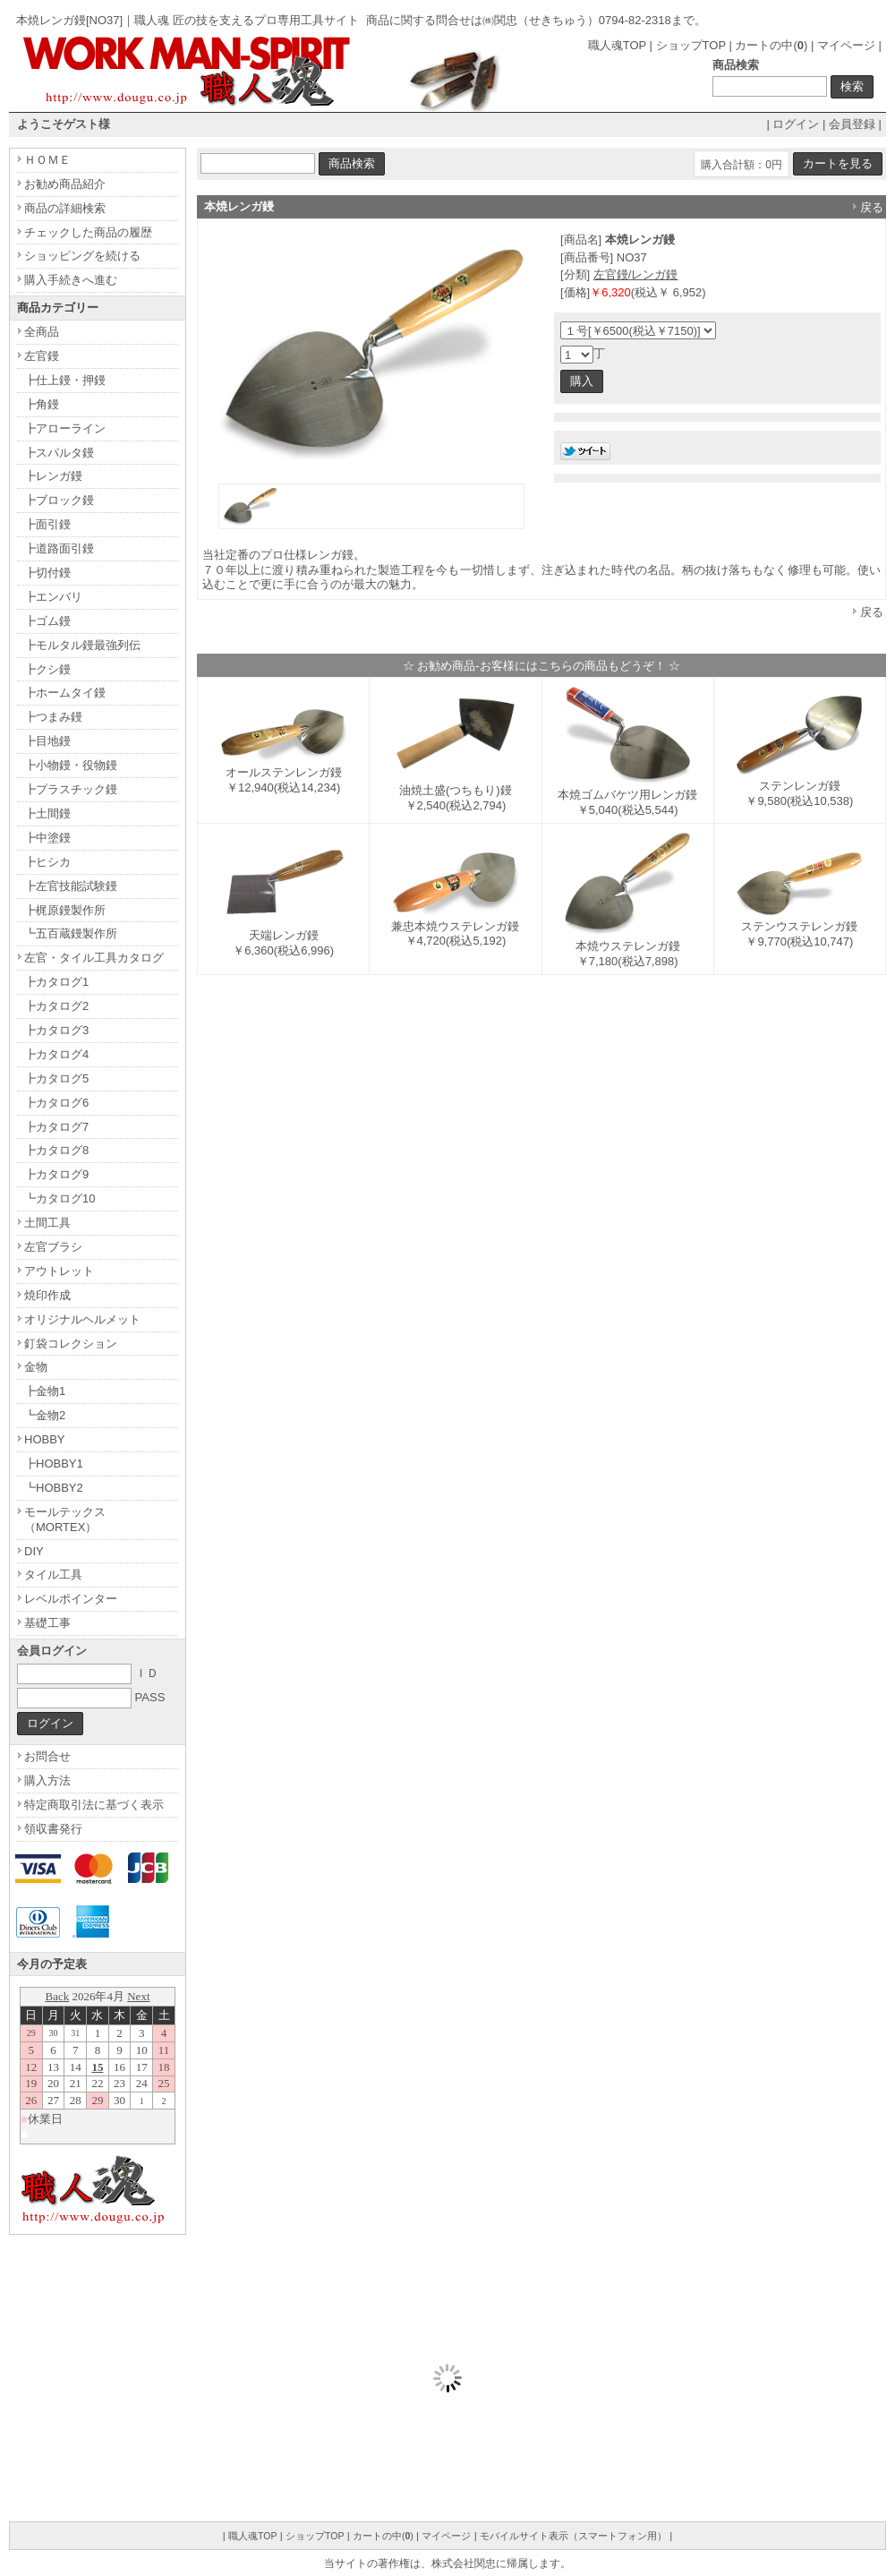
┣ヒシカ (47, 862)
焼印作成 (47, 1295)
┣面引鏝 (47, 524)
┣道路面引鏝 (59, 548)
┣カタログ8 (56, 1150)
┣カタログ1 (56, 981)
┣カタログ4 (56, 1054)
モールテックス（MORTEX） (65, 1519)
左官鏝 (41, 356)
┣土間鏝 (47, 813)
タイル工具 (53, 1574)
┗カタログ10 (59, 1198)
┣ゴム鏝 (47, 621)
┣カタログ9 (56, 1174)
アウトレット (59, 1271)
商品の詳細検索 (65, 208)
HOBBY (44, 1439)
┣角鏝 (41, 404)
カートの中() (771, 45)
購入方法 (47, 1780)
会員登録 (852, 124)
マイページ (846, 45)
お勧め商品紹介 (65, 184)
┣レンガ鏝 (53, 476)
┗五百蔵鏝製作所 (70, 933)
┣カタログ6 (56, 1102)
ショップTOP (691, 45)
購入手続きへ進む (70, 280)
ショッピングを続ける (82, 255)
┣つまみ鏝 (53, 716)
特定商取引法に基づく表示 (94, 1804)
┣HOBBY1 (53, 1463)
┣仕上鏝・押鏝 (65, 380)
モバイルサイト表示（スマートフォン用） (573, 2535)
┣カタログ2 (56, 1006)
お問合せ (47, 1756)
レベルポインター (70, 1598)
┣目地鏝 (47, 741)
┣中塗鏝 (47, 837)
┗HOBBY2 (53, 1487)
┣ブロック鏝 (59, 500)
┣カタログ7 (56, 1127)
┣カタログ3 (56, 1030)
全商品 (41, 331)
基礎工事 (47, 1623)
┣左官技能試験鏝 (70, 886)
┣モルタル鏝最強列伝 (82, 645)
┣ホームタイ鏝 (65, 692)
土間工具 (47, 1222)
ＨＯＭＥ (47, 160)
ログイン (795, 124)
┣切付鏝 (47, 572)
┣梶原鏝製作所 (65, 910)
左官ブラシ (53, 1247)
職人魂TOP (617, 45)
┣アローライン (65, 428)
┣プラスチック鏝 (70, 789)
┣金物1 (44, 1391)
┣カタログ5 (56, 1078)
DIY (34, 1551)
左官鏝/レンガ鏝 (635, 274)
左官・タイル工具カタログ (94, 957)
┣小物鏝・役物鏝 (70, 765)
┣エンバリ (53, 596)
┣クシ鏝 (47, 669)
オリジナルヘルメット (82, 1319)
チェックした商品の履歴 (88, 232)
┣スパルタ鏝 (59, 452)
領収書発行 (53, 1829)
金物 (35, 1367)
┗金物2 (44, 1415)
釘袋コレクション (70, 1343)
